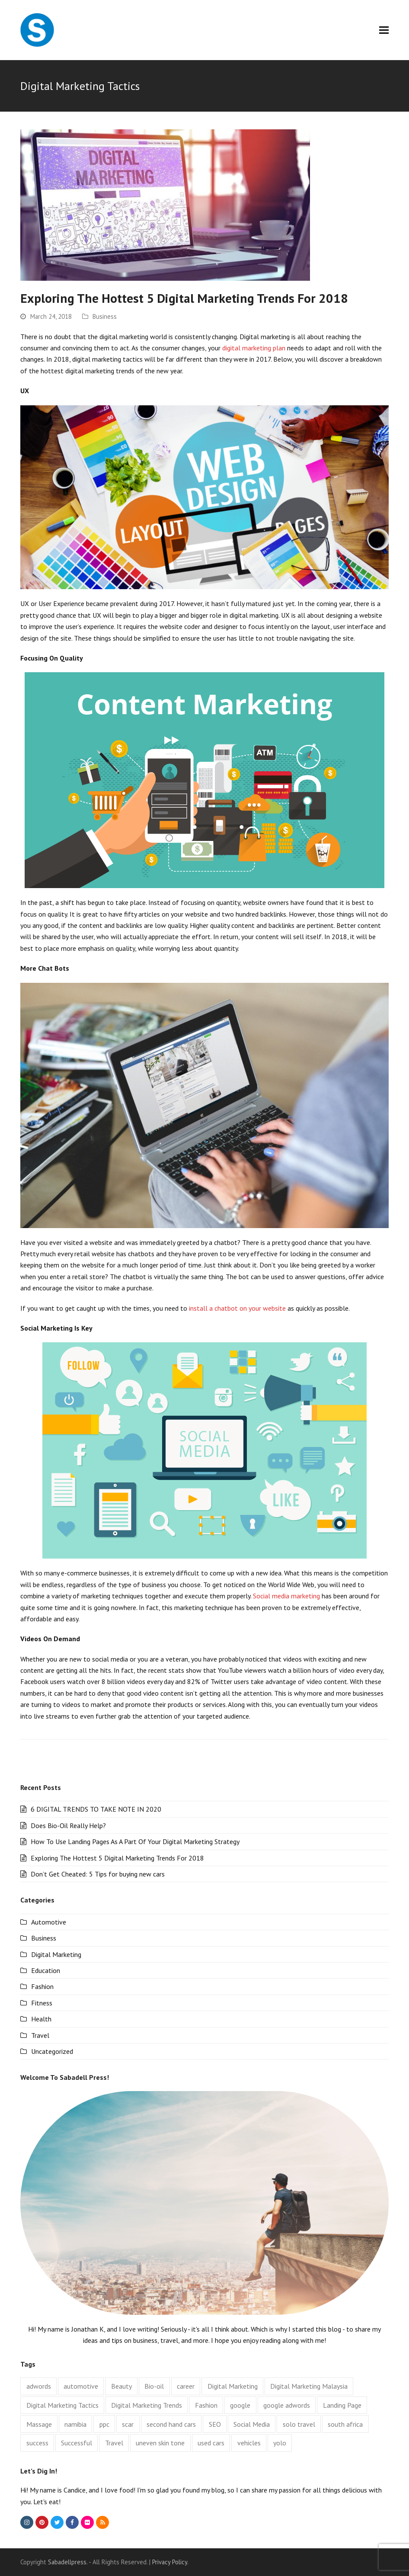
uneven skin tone (160, 2442)
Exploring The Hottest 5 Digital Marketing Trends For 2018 (184, 298)
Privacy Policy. (170, 2562)
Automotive (48, 1922)
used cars (211, 2442)
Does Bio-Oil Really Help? (68, 1825)
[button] (384, 29)
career (186, 2386)
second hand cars (171, 2424)
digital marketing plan (253, 347)
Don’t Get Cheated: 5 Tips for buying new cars (98, 1874)
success (37, 2442)
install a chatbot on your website (237, 1308)
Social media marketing (286, 1595)
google (240, 2405)
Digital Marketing (56, 1954)
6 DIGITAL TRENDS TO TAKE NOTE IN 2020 (96, 1809)
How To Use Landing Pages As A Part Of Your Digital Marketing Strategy (135, 1841)
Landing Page (342, 2405)
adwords (38, 2386)
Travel (40, 2035)
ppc (104, 2424)
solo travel (299, 2424)
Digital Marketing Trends (146, 2405)
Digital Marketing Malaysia (309, 2386)
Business (105, 316)
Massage (39, 2424)
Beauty (121, 2386)
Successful (76, 2442)
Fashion (42, 1986)
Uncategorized (52, 2051)
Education (45, 1970)
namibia (75, 2424)
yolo (279, 2442)
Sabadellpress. (67, 2562)
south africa (345, 2424)
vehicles (249, 2442)
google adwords (286, 2405)
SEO (215, 2424)
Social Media (251, 2424)
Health (41, 2019)
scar (128, 2424)
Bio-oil (154, 2386)
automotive (81, 2386)
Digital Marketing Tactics (62, 2405)
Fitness (41, 2003)
